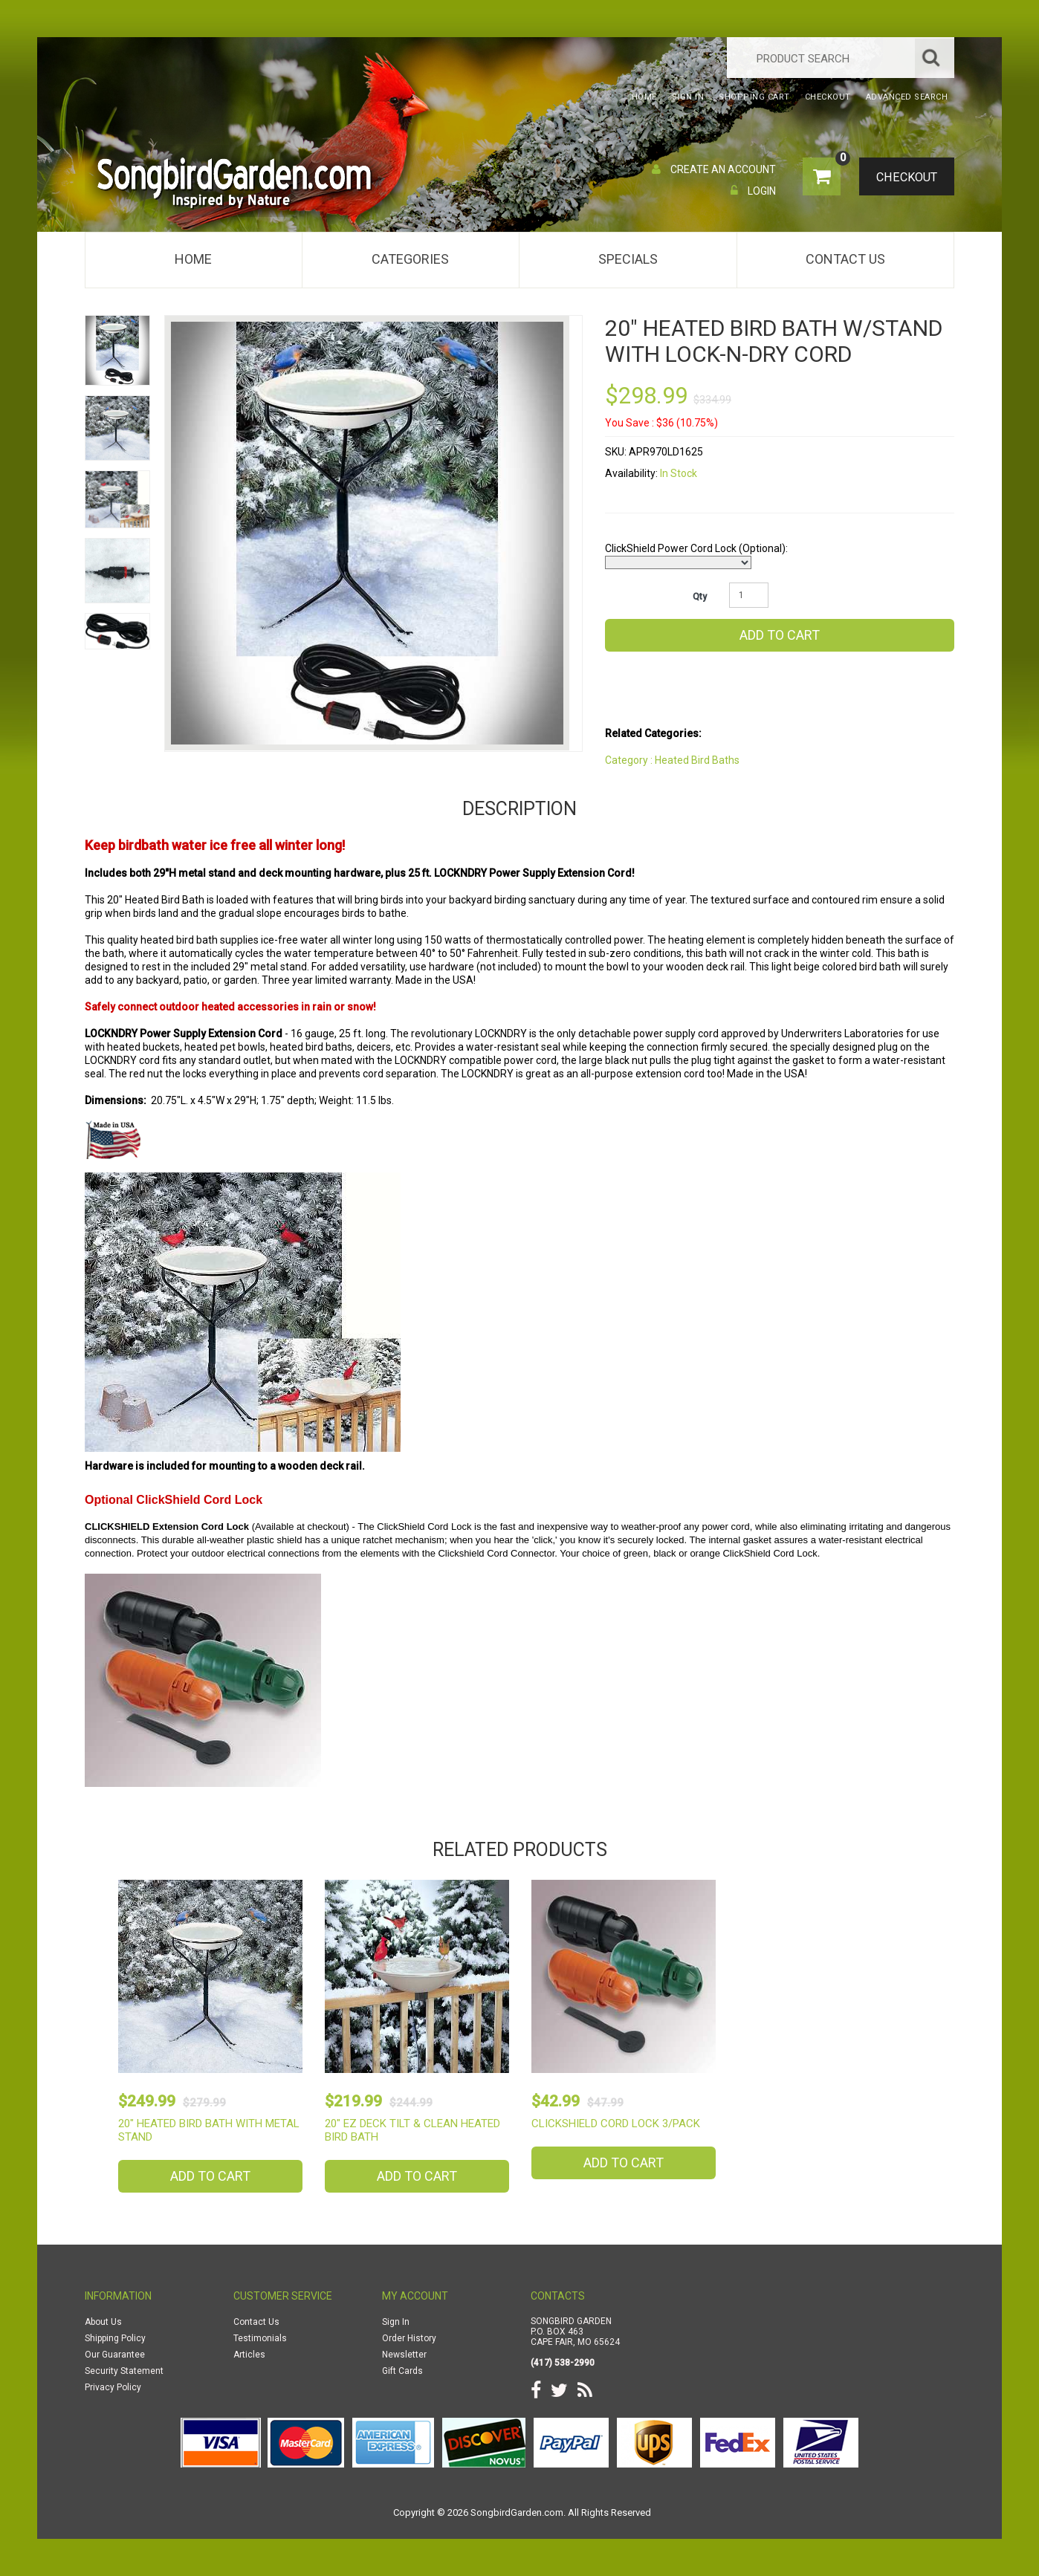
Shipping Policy (115, 2338)
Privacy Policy (113, 2387)
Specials (628, 259)
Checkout (902, 177)
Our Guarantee (115, 2354)
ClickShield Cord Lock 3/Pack (615, 2123)
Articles (249, 2354)
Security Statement (124, 2371)
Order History (409, 2338)
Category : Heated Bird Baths (672, 760)
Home (193, 259)
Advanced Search (907, 97)
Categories (410, 259)
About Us (103, 2322)
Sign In (396, 2322)
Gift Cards (402, 2371)
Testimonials (260, 2338)
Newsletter (404, 2354)
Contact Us (845, 259)
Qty (700, 596)
